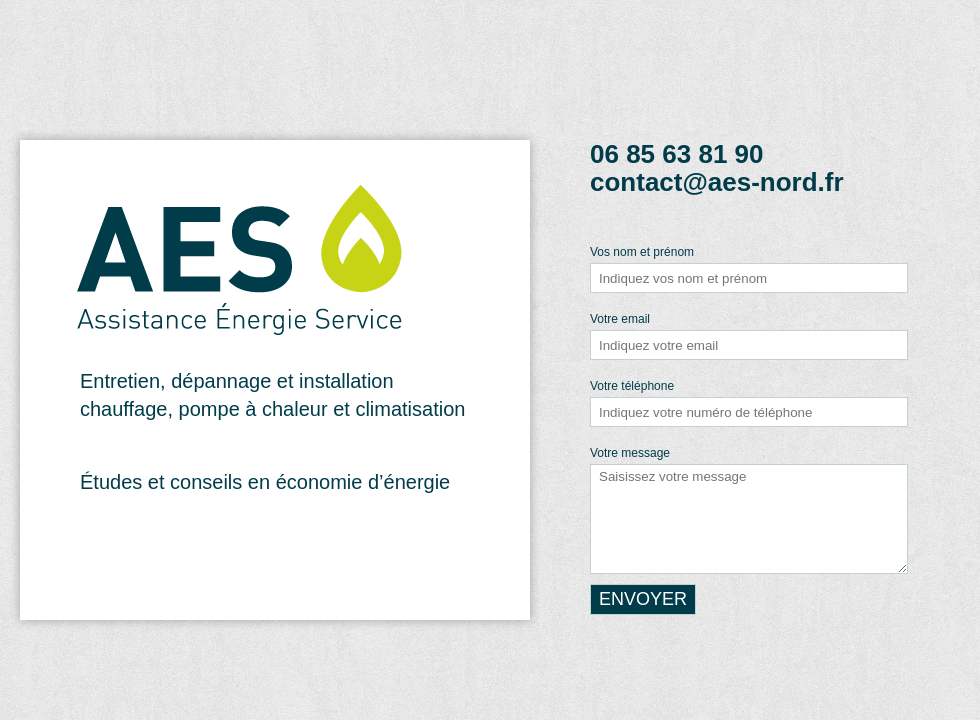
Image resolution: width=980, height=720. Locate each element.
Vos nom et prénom (642, 252)
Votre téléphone (632, 386)
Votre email (620, 319)
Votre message (630, 453)
